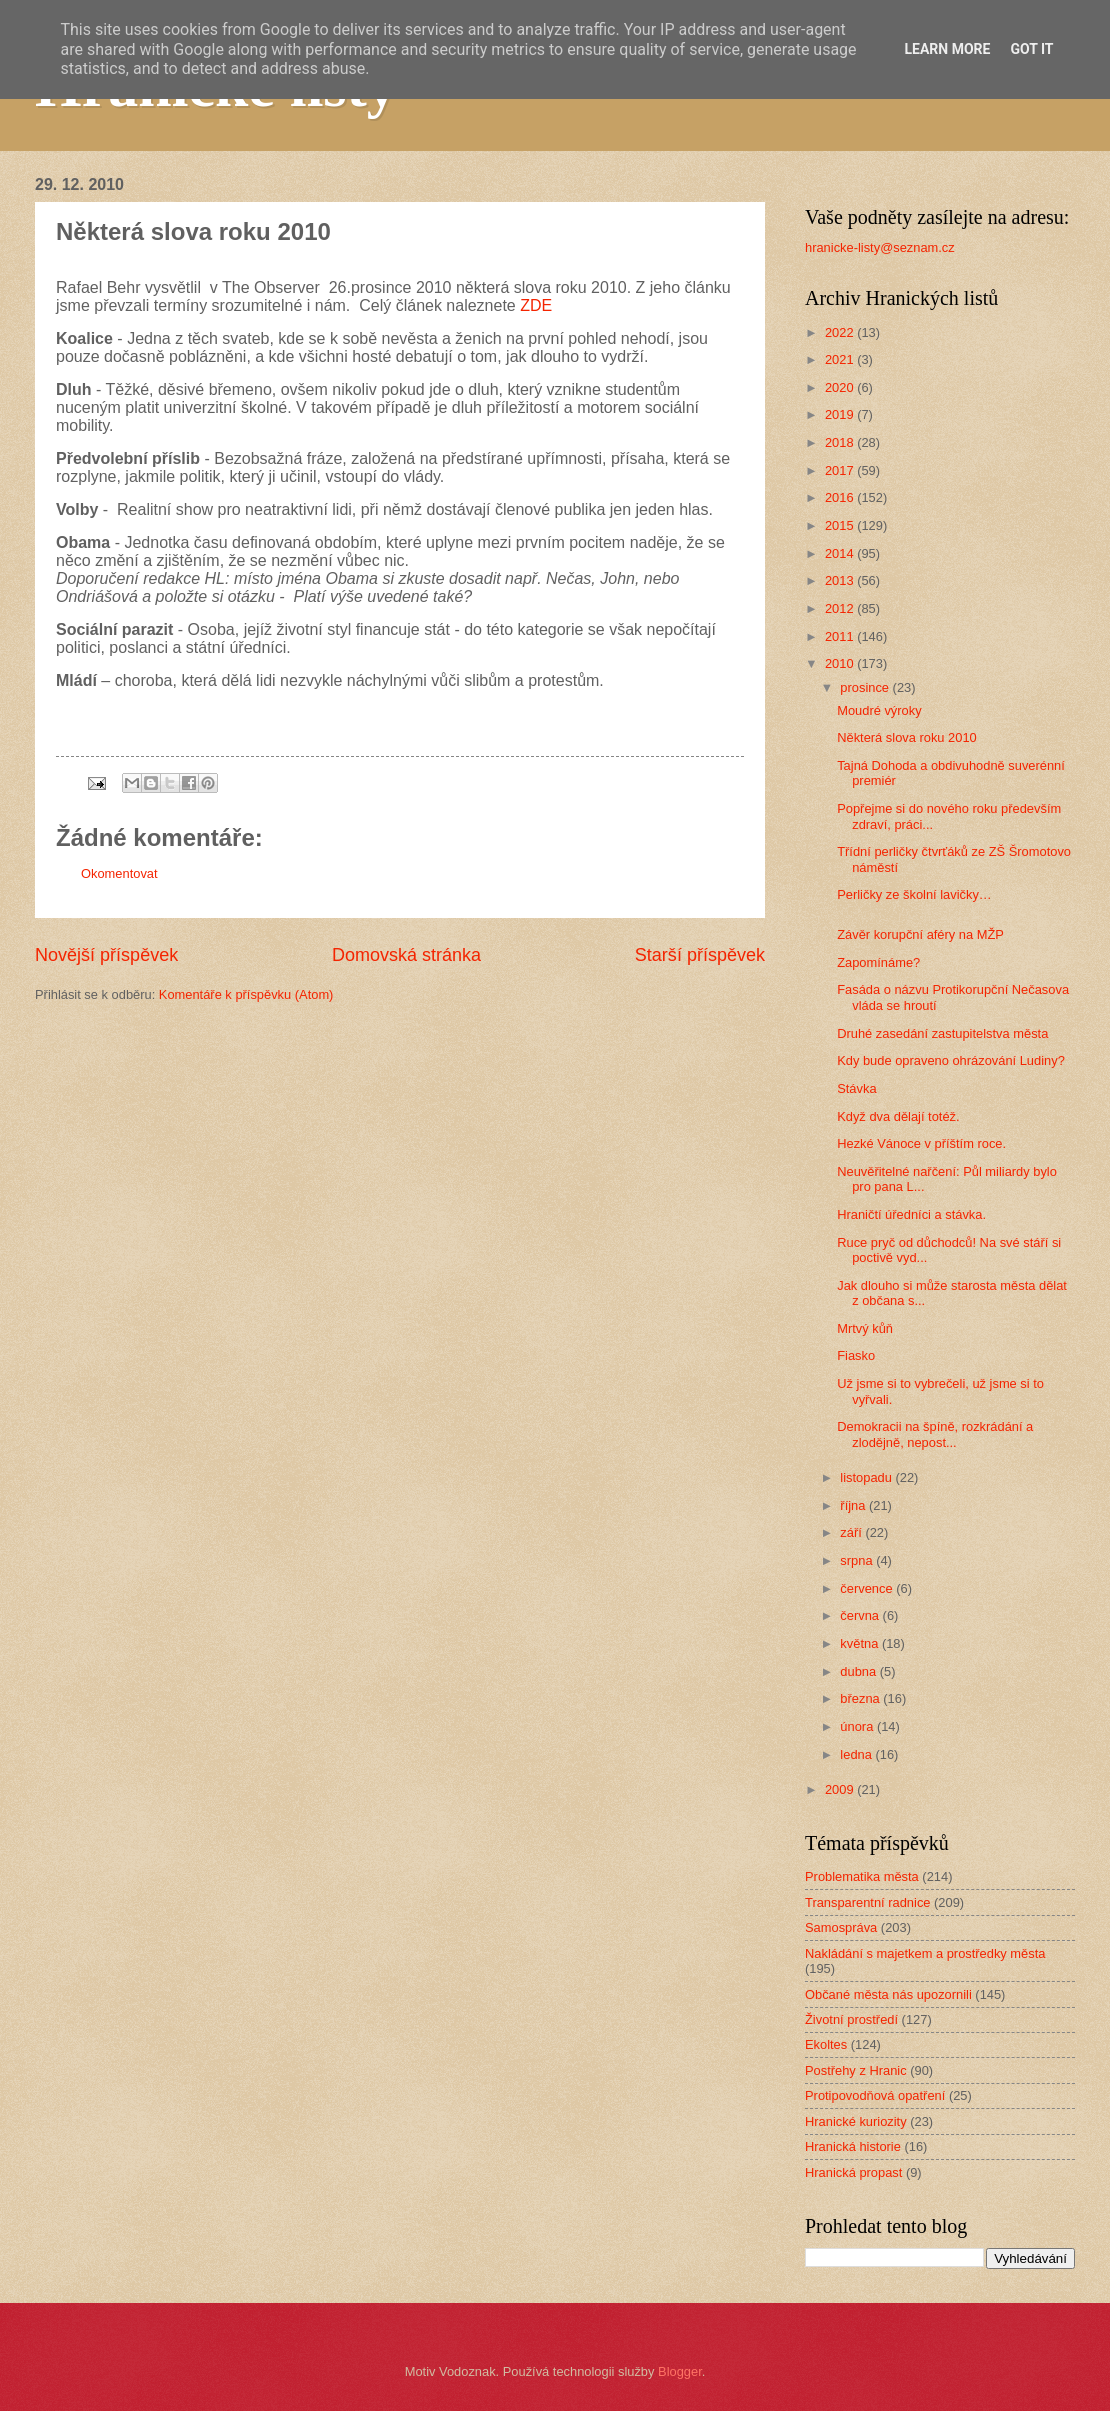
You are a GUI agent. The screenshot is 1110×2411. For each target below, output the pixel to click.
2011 (841, 636)
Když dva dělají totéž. (898, 1116)
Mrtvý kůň (865, 1328)
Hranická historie (853, 2146)
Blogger (680, 2371)
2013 (841, 580)
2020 (841, 387)
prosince (866, 687)
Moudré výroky (879, 710)
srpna (858, 1560)
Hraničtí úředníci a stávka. (911, 1214)
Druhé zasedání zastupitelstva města (942, 1033)
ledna (857, 1754)
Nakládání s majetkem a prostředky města (925, 1953)
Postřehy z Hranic (856, 2070)
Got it (1031, 49)
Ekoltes (826, 2044)
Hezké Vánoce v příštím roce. (921, 1143)
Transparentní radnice (867, 1902)
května (861, 1643)
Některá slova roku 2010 (907, 737)
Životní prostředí (851, 2019)
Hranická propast (853, 2172)
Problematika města (862, 1876)
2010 (841, 663)
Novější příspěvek (106, 955)
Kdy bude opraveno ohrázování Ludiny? (951, 1060)
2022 (841, 332)
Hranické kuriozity (856, 2121)
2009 (841, 1789)
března (861, 1698)
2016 (841, 497)
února (858, 1726)
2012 (841, 608)
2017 (841, 470)
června (861, 1615)
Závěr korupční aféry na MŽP (920, 934)
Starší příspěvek (700, 955)
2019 (841, 414)
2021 (841, 359)
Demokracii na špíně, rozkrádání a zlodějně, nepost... (935, 1434)
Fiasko (856, 1355)
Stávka (856, 1088)
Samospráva (841, 1927)
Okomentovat (119, 873)
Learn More (947, 49)
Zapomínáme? (878, 962)
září (852, 1532)
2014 (841, 553)
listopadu (867, 1477)
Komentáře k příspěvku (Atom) (246, 994)
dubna (859, 1671)
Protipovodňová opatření (875, 2095)
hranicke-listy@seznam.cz (880, 247)
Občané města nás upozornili (888, 1994)
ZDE (536, 305)
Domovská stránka (406, 955)
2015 (841, 525)
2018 (841, 442)
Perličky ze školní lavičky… (914, 894)
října (854, 1505)
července (868, 1588)
